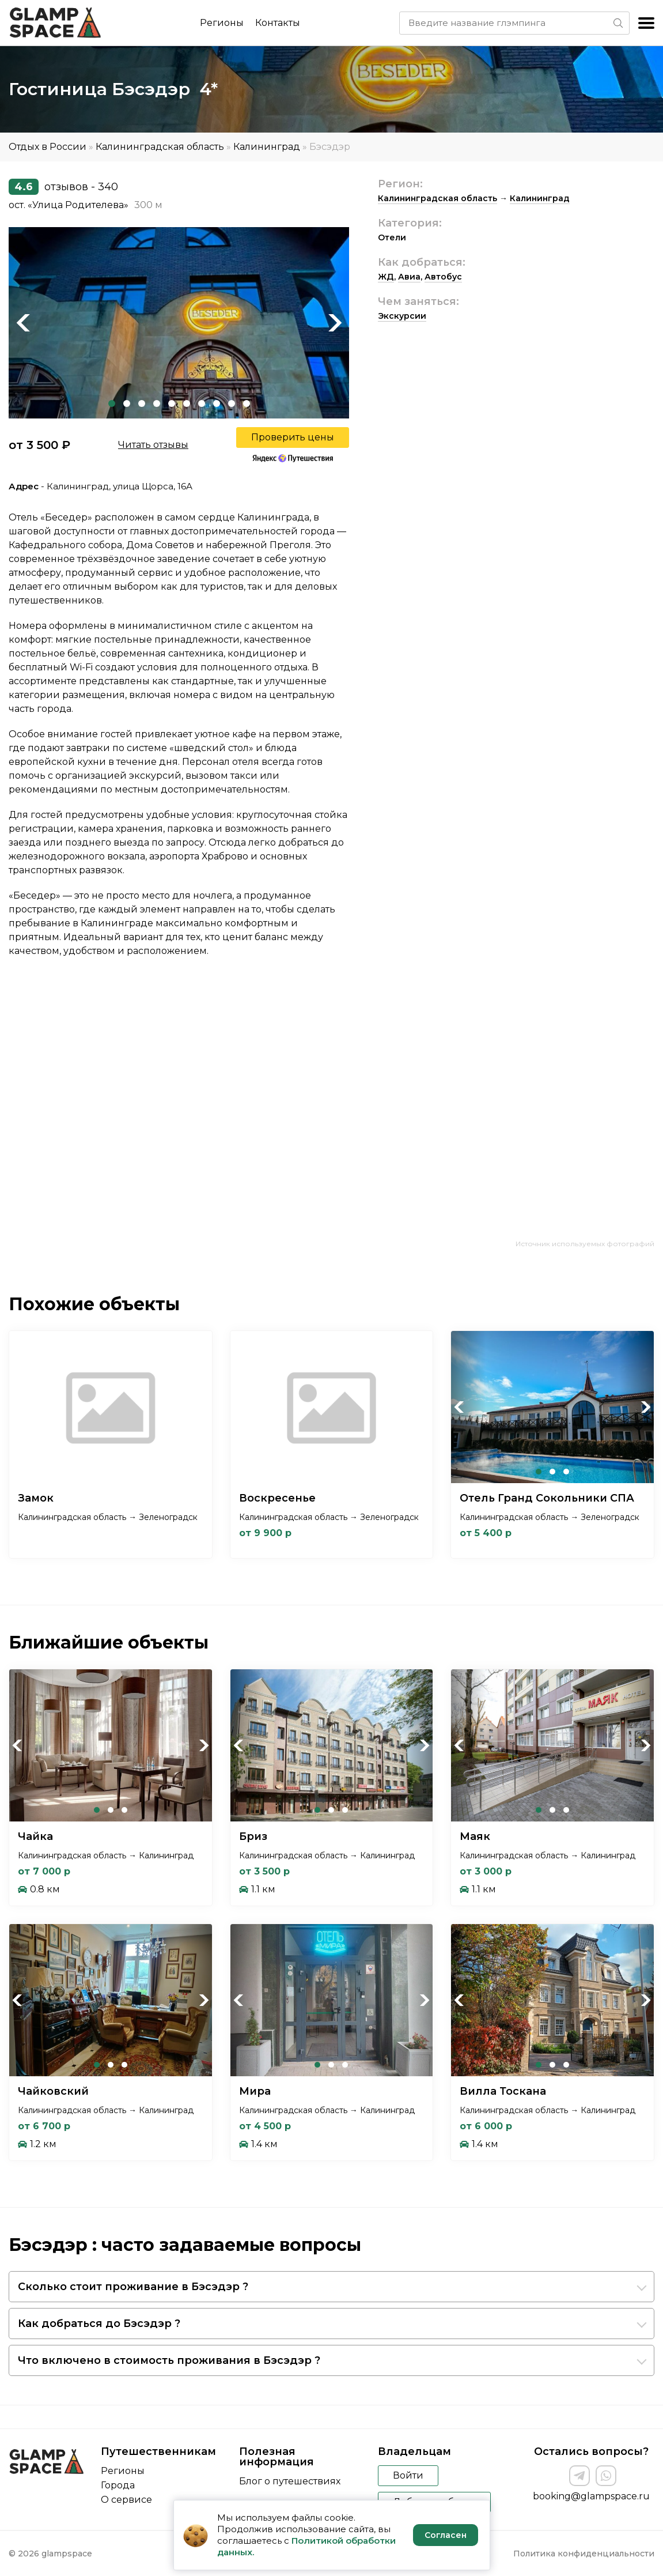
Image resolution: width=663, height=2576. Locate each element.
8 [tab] (216, 403)
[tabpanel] (179, 322)
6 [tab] (186, 403)
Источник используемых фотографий (585, 1243)
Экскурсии (402, 316)
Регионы (222, 22)
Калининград (266, 146)
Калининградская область (160, 146)
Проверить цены (292, 437)
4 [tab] (156, 403)
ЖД (386, 276)
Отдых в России (47, 146)
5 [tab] (171, 403)
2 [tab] (126, 403)
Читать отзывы (153, 444)
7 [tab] (201, 403)
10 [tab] (246, 403)
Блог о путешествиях (289, 2481)
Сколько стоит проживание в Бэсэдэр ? (133, 2286)
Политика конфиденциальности (583, 2553)
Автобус (443, 276)
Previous (23, 322)
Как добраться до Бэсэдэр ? (99, 2323)
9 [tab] (231, 403)
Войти (408, 2475)
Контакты (277, 22)
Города (118, 2485)
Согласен (446, 2535)
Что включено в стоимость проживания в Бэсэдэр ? (169, 2360)
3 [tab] (141, 403)
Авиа (409, 276)
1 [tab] (111, 403)
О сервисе (126, 2499)
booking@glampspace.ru (591, 2496)
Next (334, 322)
